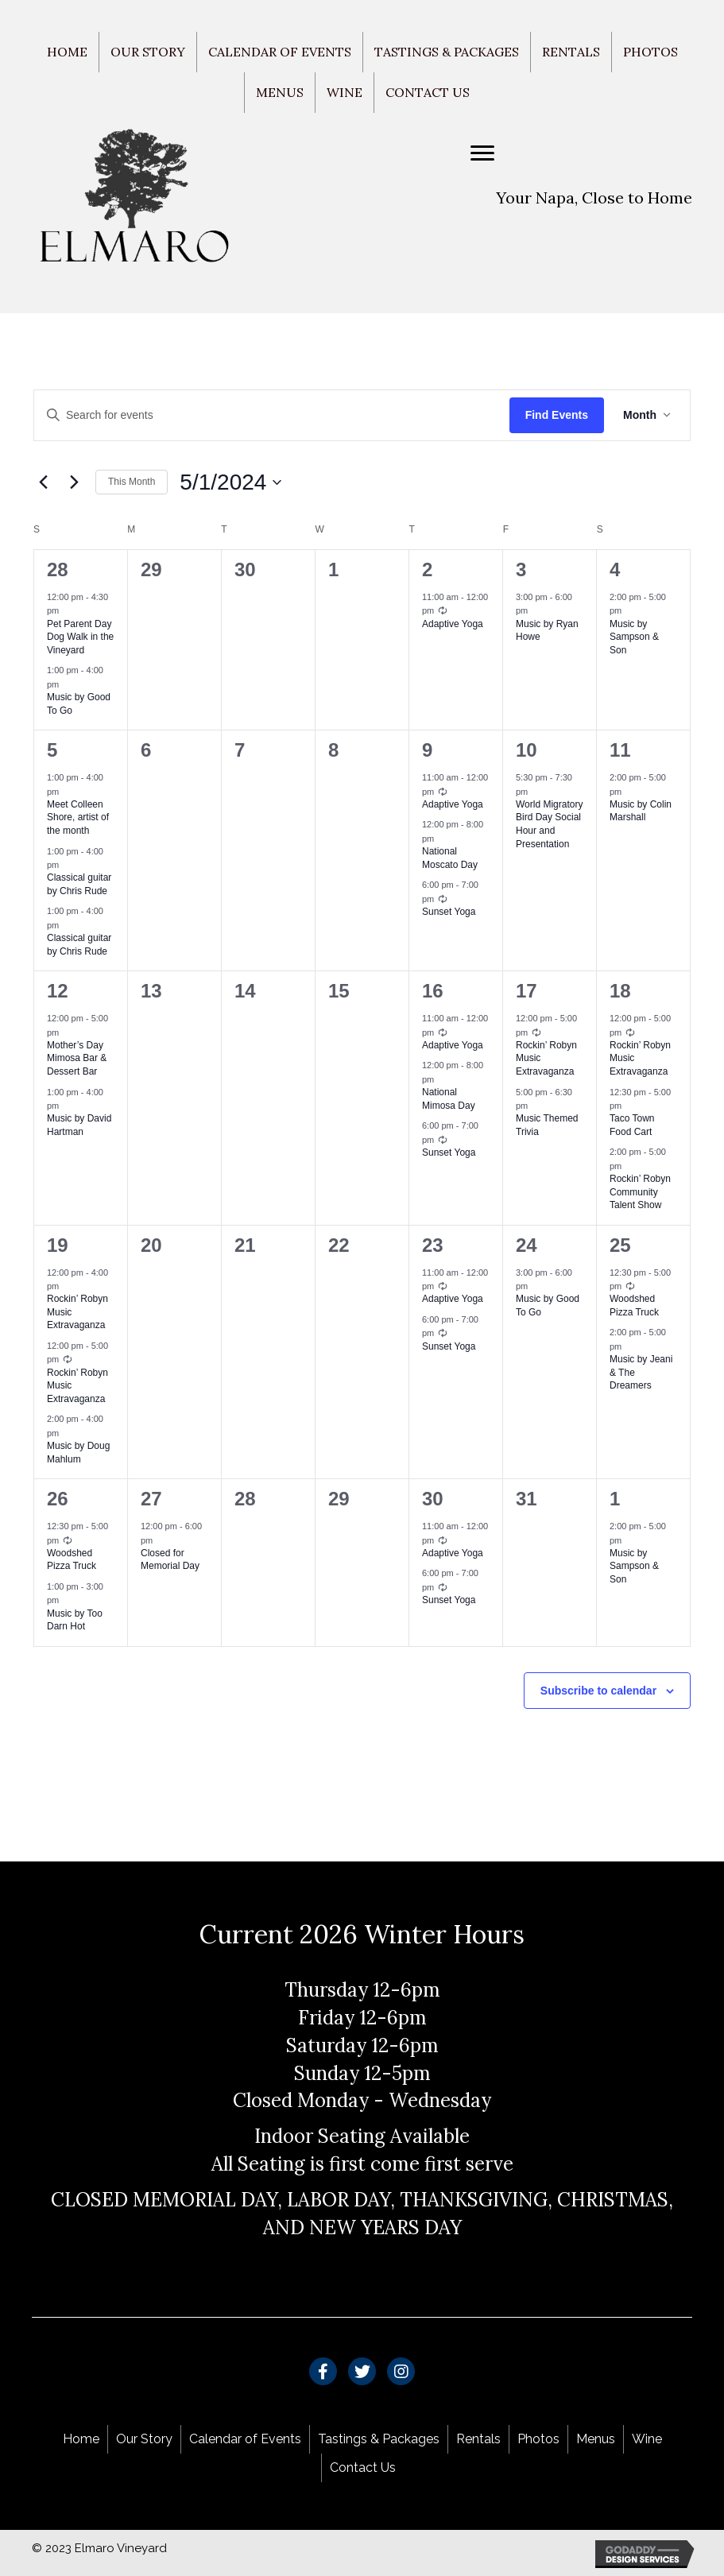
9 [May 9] (427, 750)
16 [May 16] (432, 990)
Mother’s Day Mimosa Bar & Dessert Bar (76, 1058)
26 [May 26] (57, 1498)
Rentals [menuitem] (571, 52)
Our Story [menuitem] (147, 52)
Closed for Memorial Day (170, 1560)
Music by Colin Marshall (641, 811)
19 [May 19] (57, 1245)
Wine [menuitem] (344, 92)
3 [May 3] (521, 569)
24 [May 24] (526, 1245)
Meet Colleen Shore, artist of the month (78, 817)
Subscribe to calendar (598, 1690)
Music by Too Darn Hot (75, 1620)
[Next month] (73, 482)
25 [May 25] (620, 1245)
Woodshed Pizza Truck (634, 1305)
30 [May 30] (432, 1498)
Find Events (556, 415)
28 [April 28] (57, 569)
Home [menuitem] (67, 52)
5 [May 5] (52, 750)
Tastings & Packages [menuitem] (446, 52)
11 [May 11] (620, 750)
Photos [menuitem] (650, 52)
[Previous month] (42, 482)
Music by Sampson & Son (634, 637)
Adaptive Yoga (452, 623)
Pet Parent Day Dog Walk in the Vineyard (80, 637)
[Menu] (482, 153)
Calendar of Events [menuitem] (279, 52)
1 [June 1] (615, 1498)
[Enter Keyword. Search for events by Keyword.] (271, 415)
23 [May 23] (432, 1245)
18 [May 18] (620, 990)
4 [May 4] (615, 569)
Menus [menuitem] (280, 92)
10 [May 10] (526, 750)
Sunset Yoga (448, 911)
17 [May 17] (526, 990)
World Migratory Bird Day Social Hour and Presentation (549, 824)
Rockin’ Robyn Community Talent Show (640, 1192)
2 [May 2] (427, 569)
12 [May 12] (57, 990)
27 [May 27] (151, 1498)
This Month (131, 481)
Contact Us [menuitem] (427, 92)
